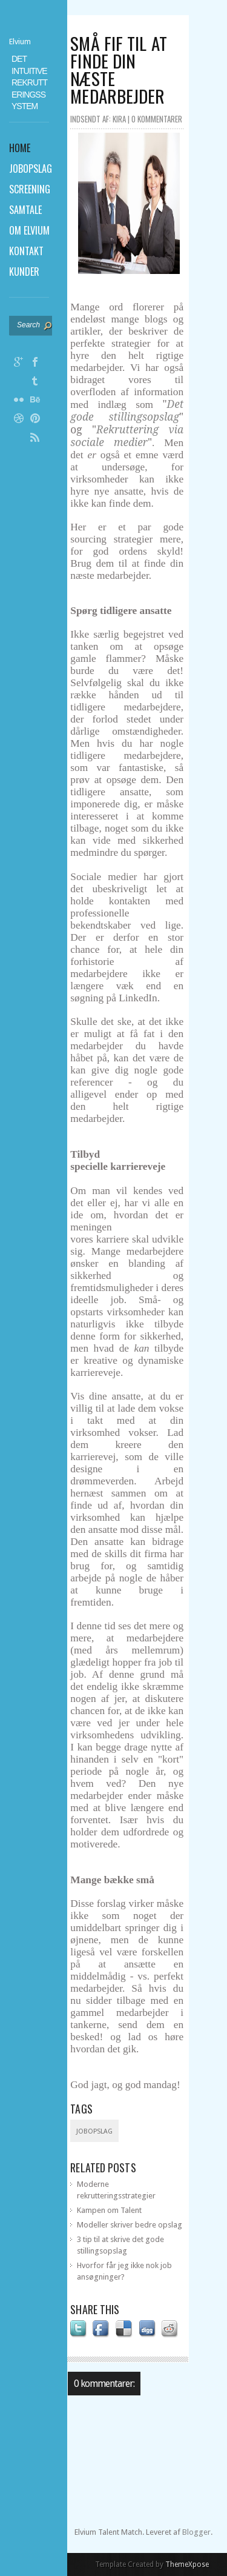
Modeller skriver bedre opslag (129, 2224)
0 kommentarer (156, 119)
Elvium (20, 41)
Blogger (196, 2532)
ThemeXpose (187, 2564)
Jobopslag (94, 2131)
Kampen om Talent (109, 2210)
